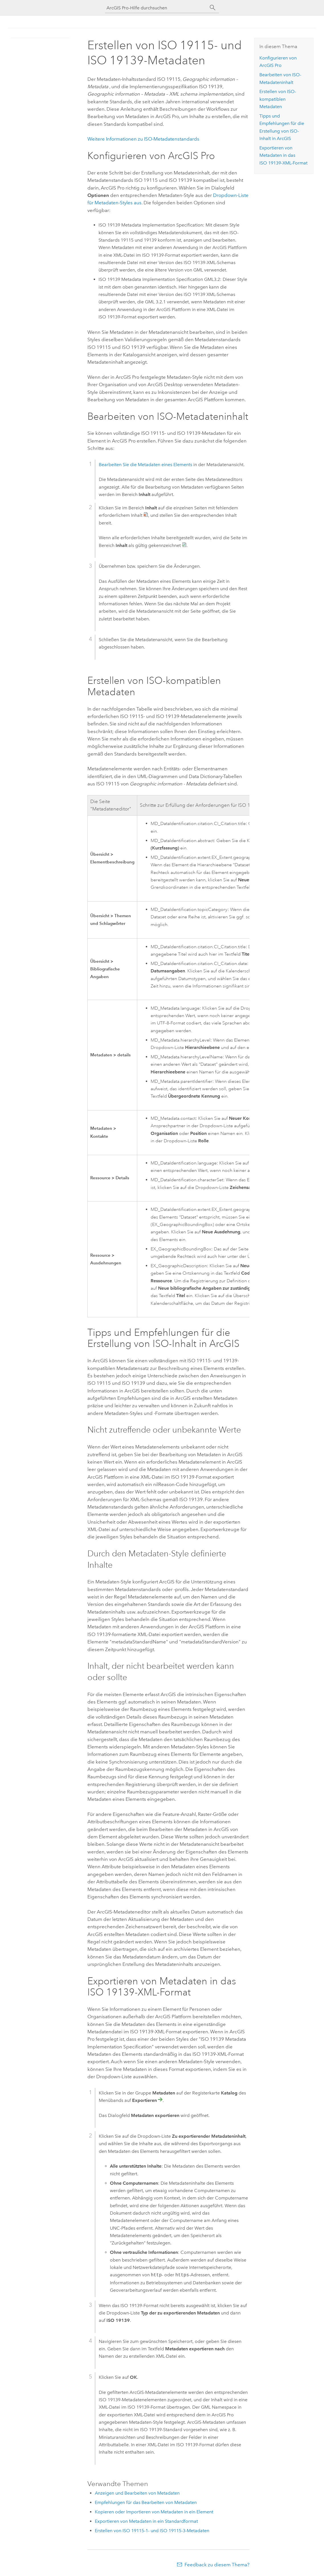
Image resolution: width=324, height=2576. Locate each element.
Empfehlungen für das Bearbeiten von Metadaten (146, 2502)
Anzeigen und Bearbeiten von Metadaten (137, 2493)
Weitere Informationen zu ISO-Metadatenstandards (143, 139)
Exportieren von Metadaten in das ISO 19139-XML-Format (283, 155)
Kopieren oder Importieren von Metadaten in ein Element (154, 2512)
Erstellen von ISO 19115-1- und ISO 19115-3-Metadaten (152, 2530)
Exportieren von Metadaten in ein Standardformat (146, 2521)
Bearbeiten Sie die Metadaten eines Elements (145, 464)
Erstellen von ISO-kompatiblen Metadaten (277, 99)
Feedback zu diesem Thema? (216, 2564)
